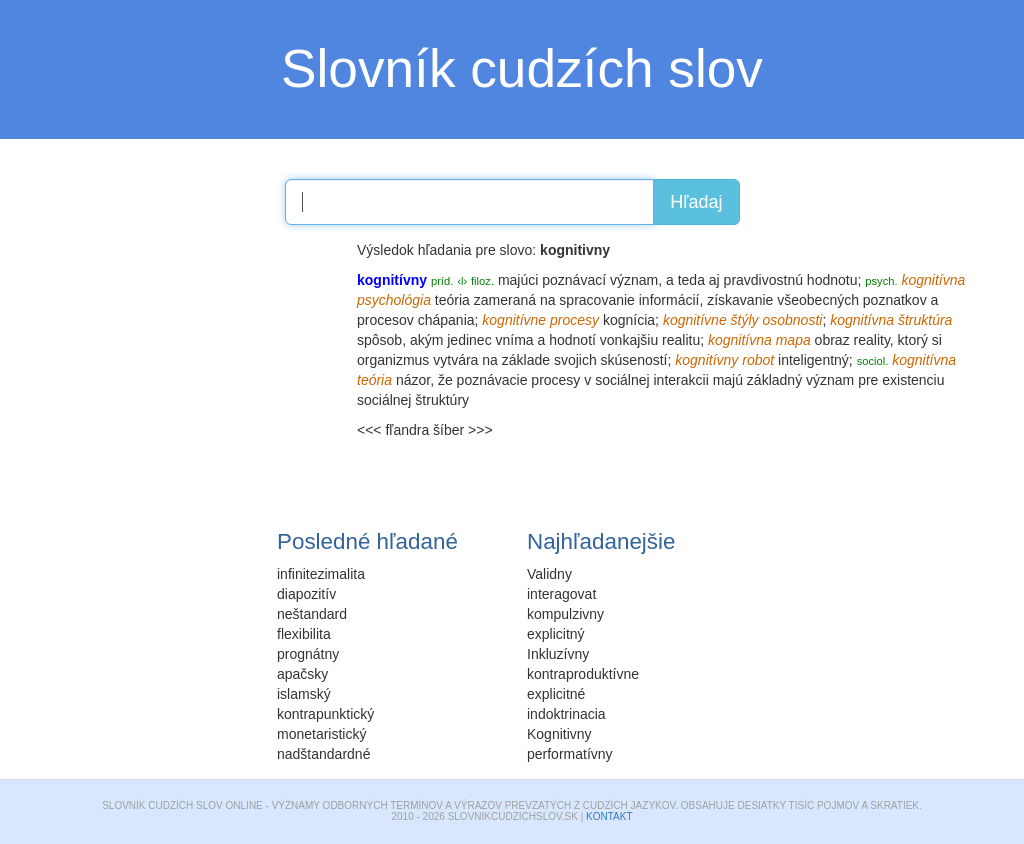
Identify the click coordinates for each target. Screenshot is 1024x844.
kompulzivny (565, 614)
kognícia (629, 320)
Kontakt (609, 816)
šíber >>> (463, 430)
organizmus (393, 360)
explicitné (556, 694)
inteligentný (813, 360)
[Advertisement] (192, 365)
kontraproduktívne (583, 674)
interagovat (561, 594)
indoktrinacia (566, 714)
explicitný (556, 634)
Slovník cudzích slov (522, 68)
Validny (549, 574)
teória (452, 300)
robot (758, 360)
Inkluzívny (558, 654)
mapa (793, 340)
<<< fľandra (393, 430)
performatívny (570, 754)
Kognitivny (559, 734)
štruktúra (925, 320)
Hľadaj (696, 202)
